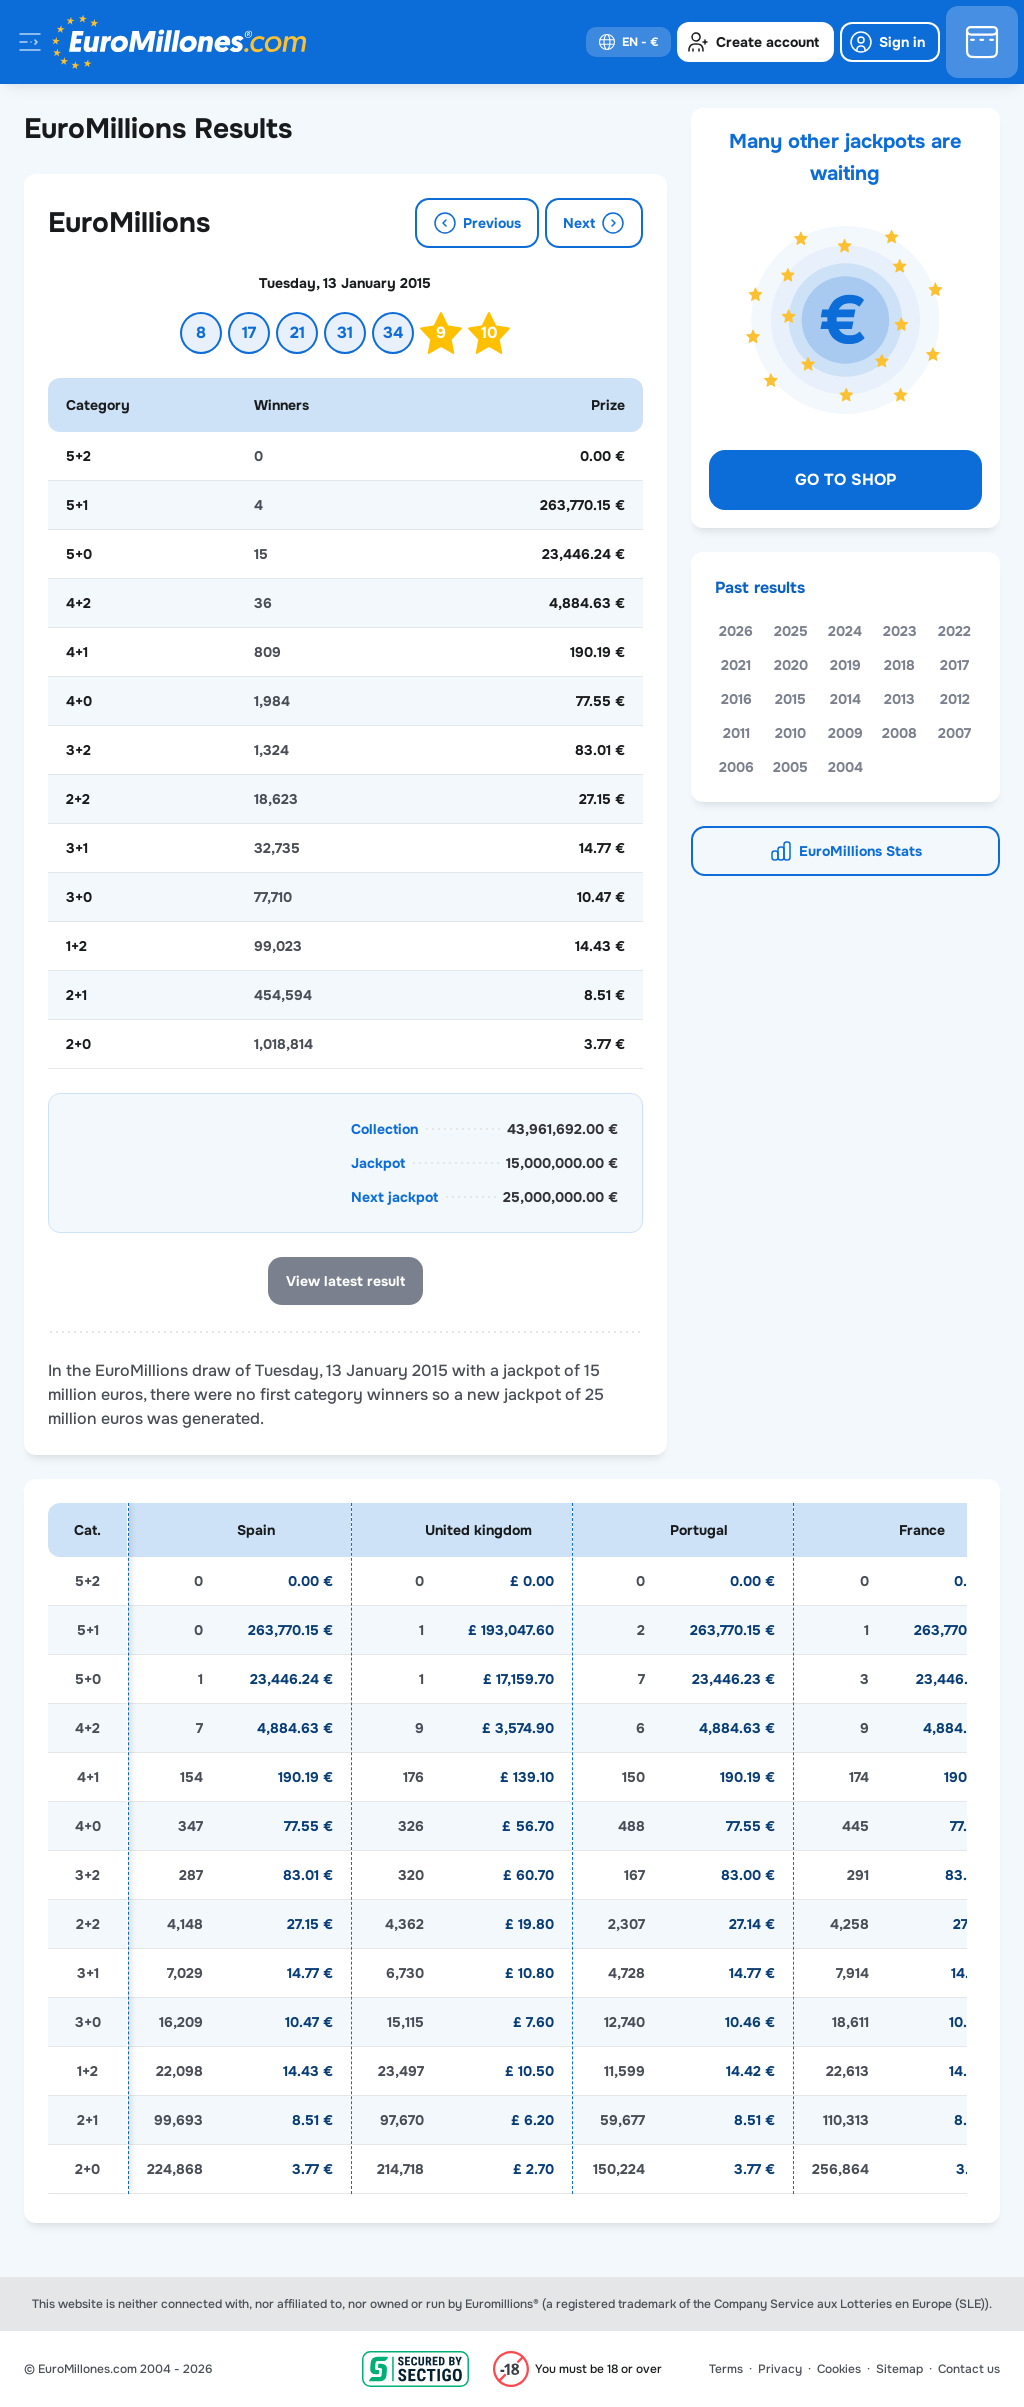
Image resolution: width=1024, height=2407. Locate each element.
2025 (791, 631)
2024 (845, 631)
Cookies (839, 2369)
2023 (900, 631)
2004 (845, 767)
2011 (736, 733)
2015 (790, 699)
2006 (736, 767)
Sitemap (899, 2369)
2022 (954, 631)
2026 (736, 631)
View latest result (345, 1281)
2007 (954, 733)
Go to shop (845, 479)
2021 (736, 665)
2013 (899, 699)
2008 (899, 733)
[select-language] (628, 42)
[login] (890, 42)
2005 (790, 767)
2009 (845, 733)
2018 (899, 665)
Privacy (780, 2369)
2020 (791, 665)
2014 (845, 699)
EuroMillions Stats (860, 851)
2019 (845, 665)
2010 (790, 733)
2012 (955, 699)
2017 (954, 665)
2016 (736, 699)
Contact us (969, 2369)
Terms (726, 2369)
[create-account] (755, 42)
